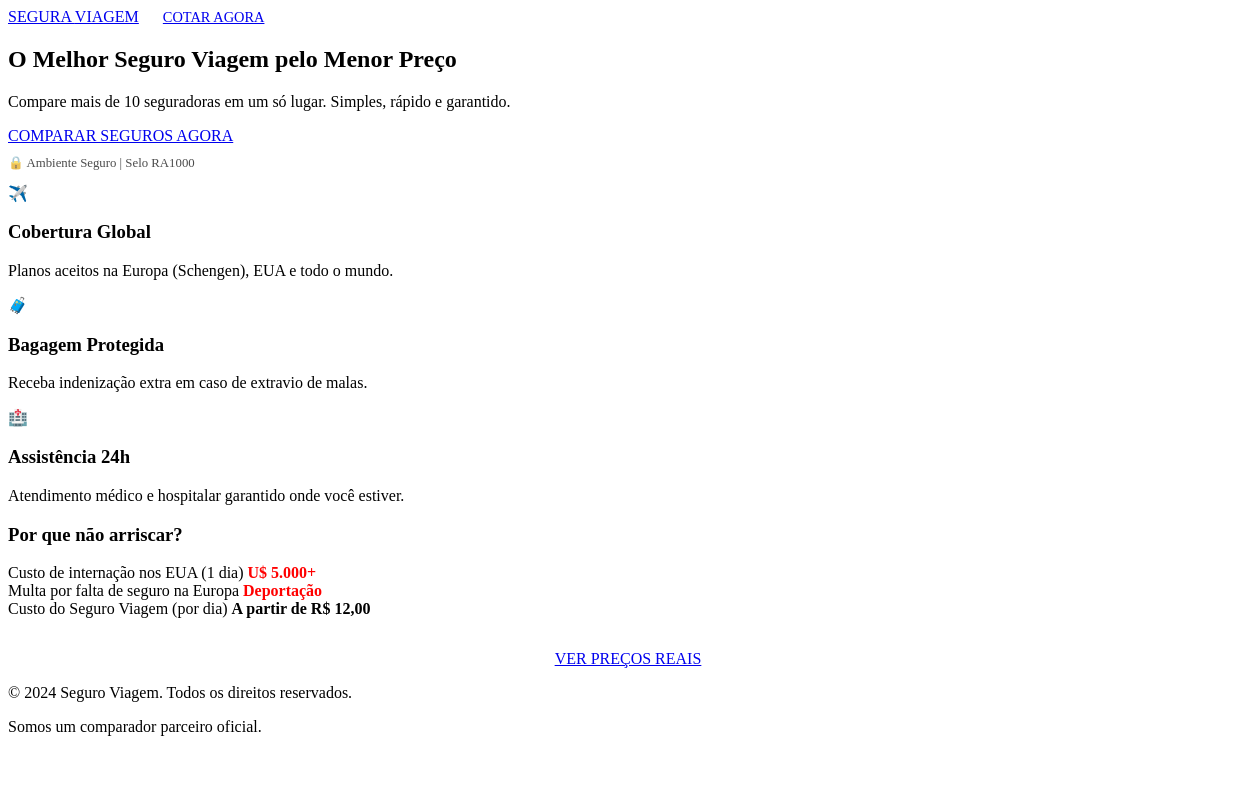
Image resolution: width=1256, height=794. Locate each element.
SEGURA (73, 16)
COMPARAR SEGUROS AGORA (120, 135)
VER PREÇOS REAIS (628, 658)
